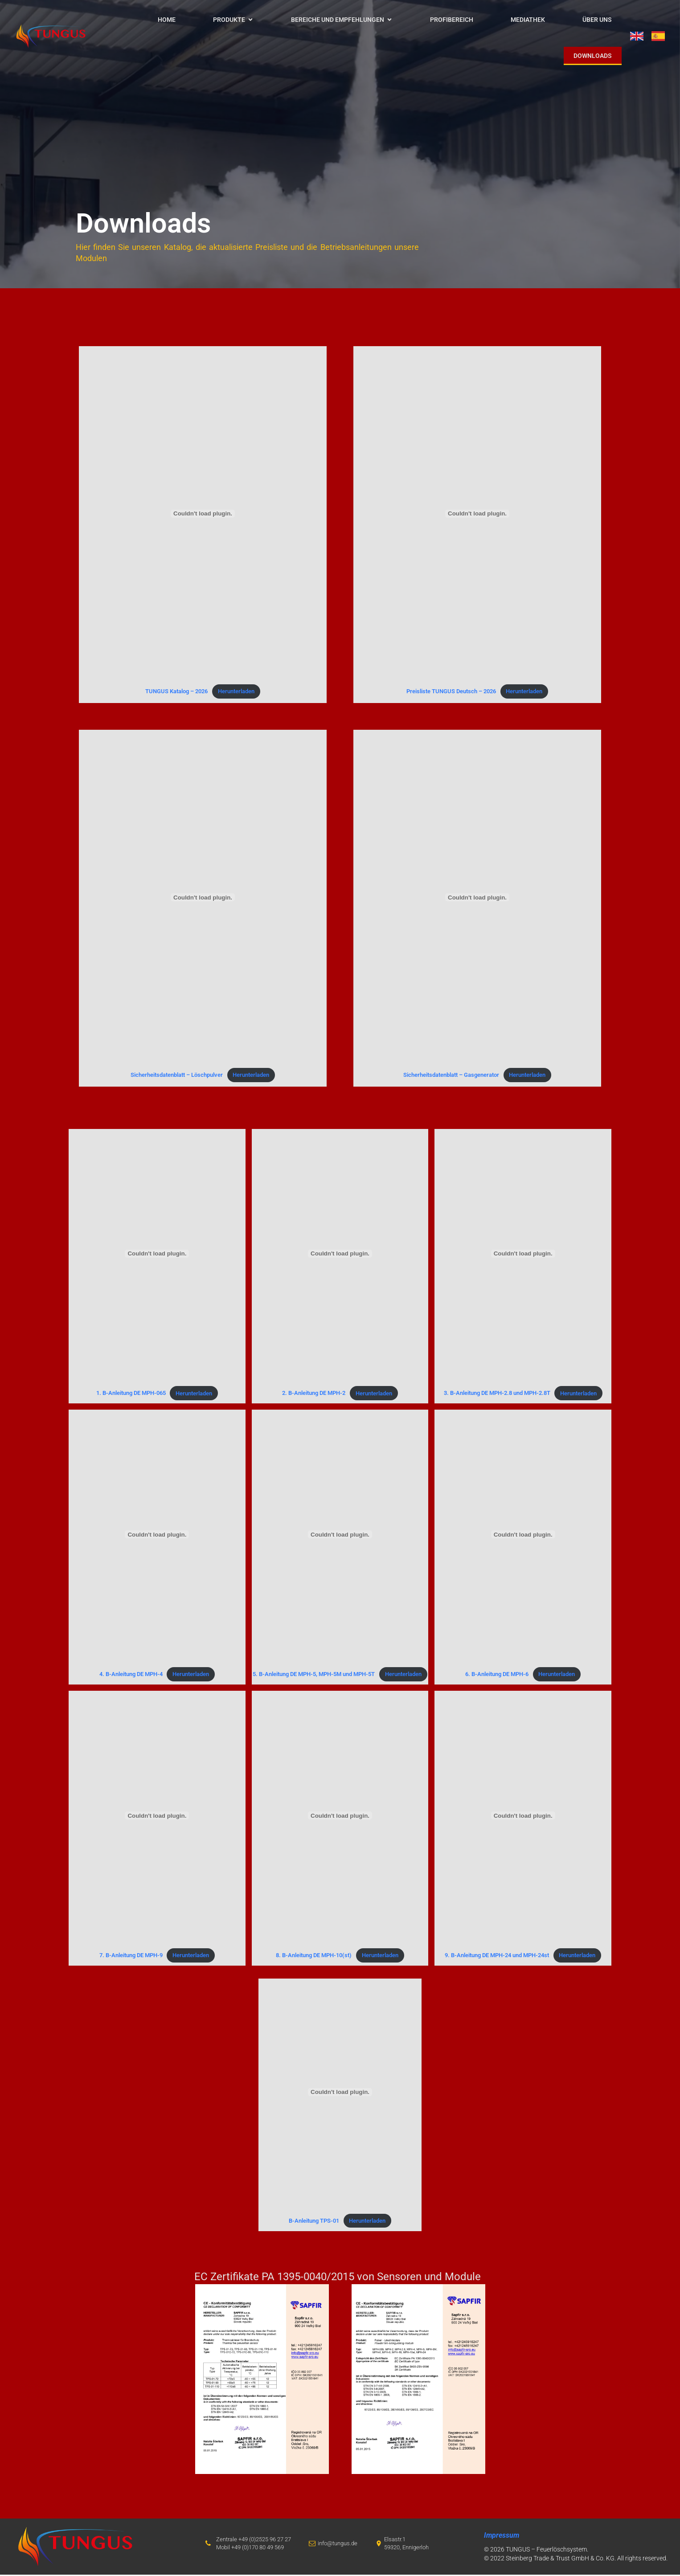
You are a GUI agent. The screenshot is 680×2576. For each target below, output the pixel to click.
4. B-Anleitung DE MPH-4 (131, 1675)
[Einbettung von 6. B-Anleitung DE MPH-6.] (522, 1535)
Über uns (597, 20)
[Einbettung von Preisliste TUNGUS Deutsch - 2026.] (477, 515)
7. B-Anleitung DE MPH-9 (131, 1956)
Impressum (501, 2536)
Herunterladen (236, 692)
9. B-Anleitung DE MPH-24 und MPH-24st (497, 1956)
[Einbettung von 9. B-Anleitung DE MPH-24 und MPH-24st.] (522, 1817)
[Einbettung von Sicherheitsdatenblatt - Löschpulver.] (203, 898)
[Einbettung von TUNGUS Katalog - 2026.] (203, 515)
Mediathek (528, 20)
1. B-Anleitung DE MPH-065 (131, 1394)
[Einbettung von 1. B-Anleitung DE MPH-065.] (157, 1255)
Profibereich (451, 20)
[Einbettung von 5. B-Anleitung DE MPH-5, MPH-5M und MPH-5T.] (340, 1535)
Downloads (592, 56)
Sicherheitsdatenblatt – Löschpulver (177, 1076)
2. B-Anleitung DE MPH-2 (313, 1394)
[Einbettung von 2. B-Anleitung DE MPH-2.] (340, 1255)
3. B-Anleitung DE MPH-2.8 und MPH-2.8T (497, 1394)
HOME (167, 20)
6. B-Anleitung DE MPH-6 (496, 1675)
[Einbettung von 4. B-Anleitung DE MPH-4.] (157, 1535)
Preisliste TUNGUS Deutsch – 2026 (451, 692)
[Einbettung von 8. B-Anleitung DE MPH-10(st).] (340, 1817)
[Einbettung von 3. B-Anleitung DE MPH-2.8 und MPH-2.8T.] (522, 1255)
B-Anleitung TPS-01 (314, 2222)
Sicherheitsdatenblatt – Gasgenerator (451, 1076)
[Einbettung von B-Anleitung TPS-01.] (340, 2093)
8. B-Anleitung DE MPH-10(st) (314, 1956)
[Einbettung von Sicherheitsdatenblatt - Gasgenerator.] (477, 898)
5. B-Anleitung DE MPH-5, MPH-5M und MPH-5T (314, 1675)
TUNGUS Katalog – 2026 (176, 692)
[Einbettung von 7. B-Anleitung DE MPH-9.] (157, 1817)
